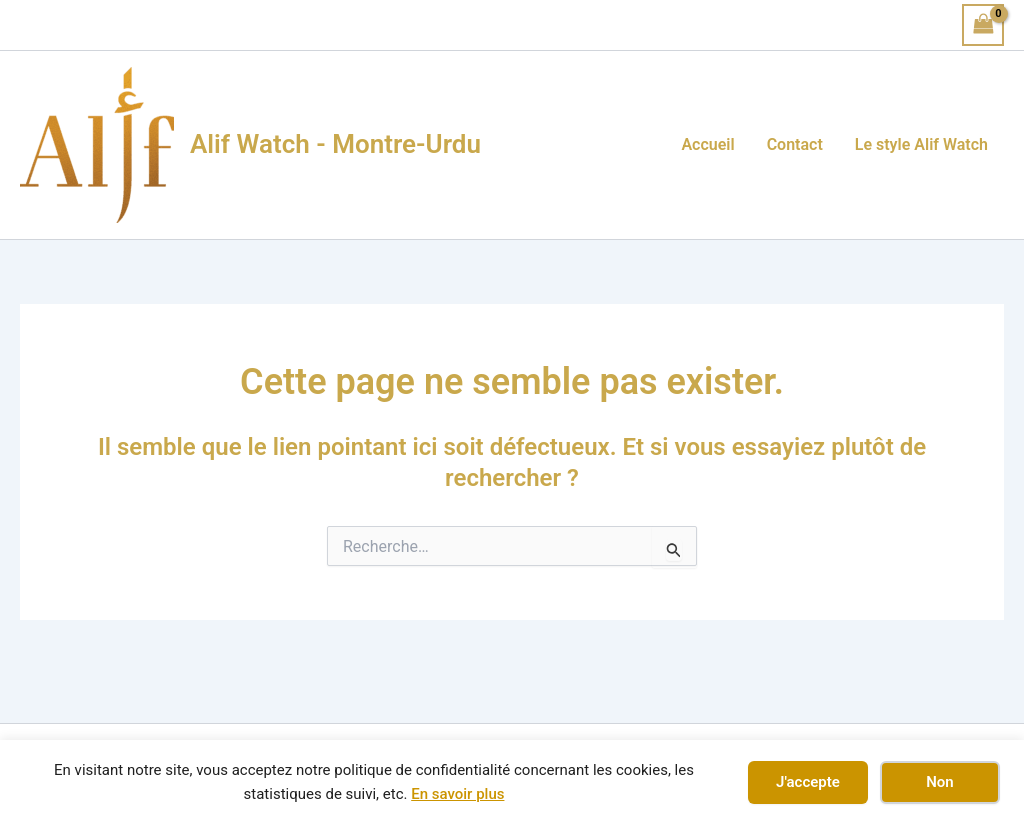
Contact (795, 144)
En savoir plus (457, 794)
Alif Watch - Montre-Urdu (335, 144)
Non (939, 782)
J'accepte (808, 782)
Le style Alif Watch (921, 144)
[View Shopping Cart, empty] (983, 24)
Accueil (707, 144)
